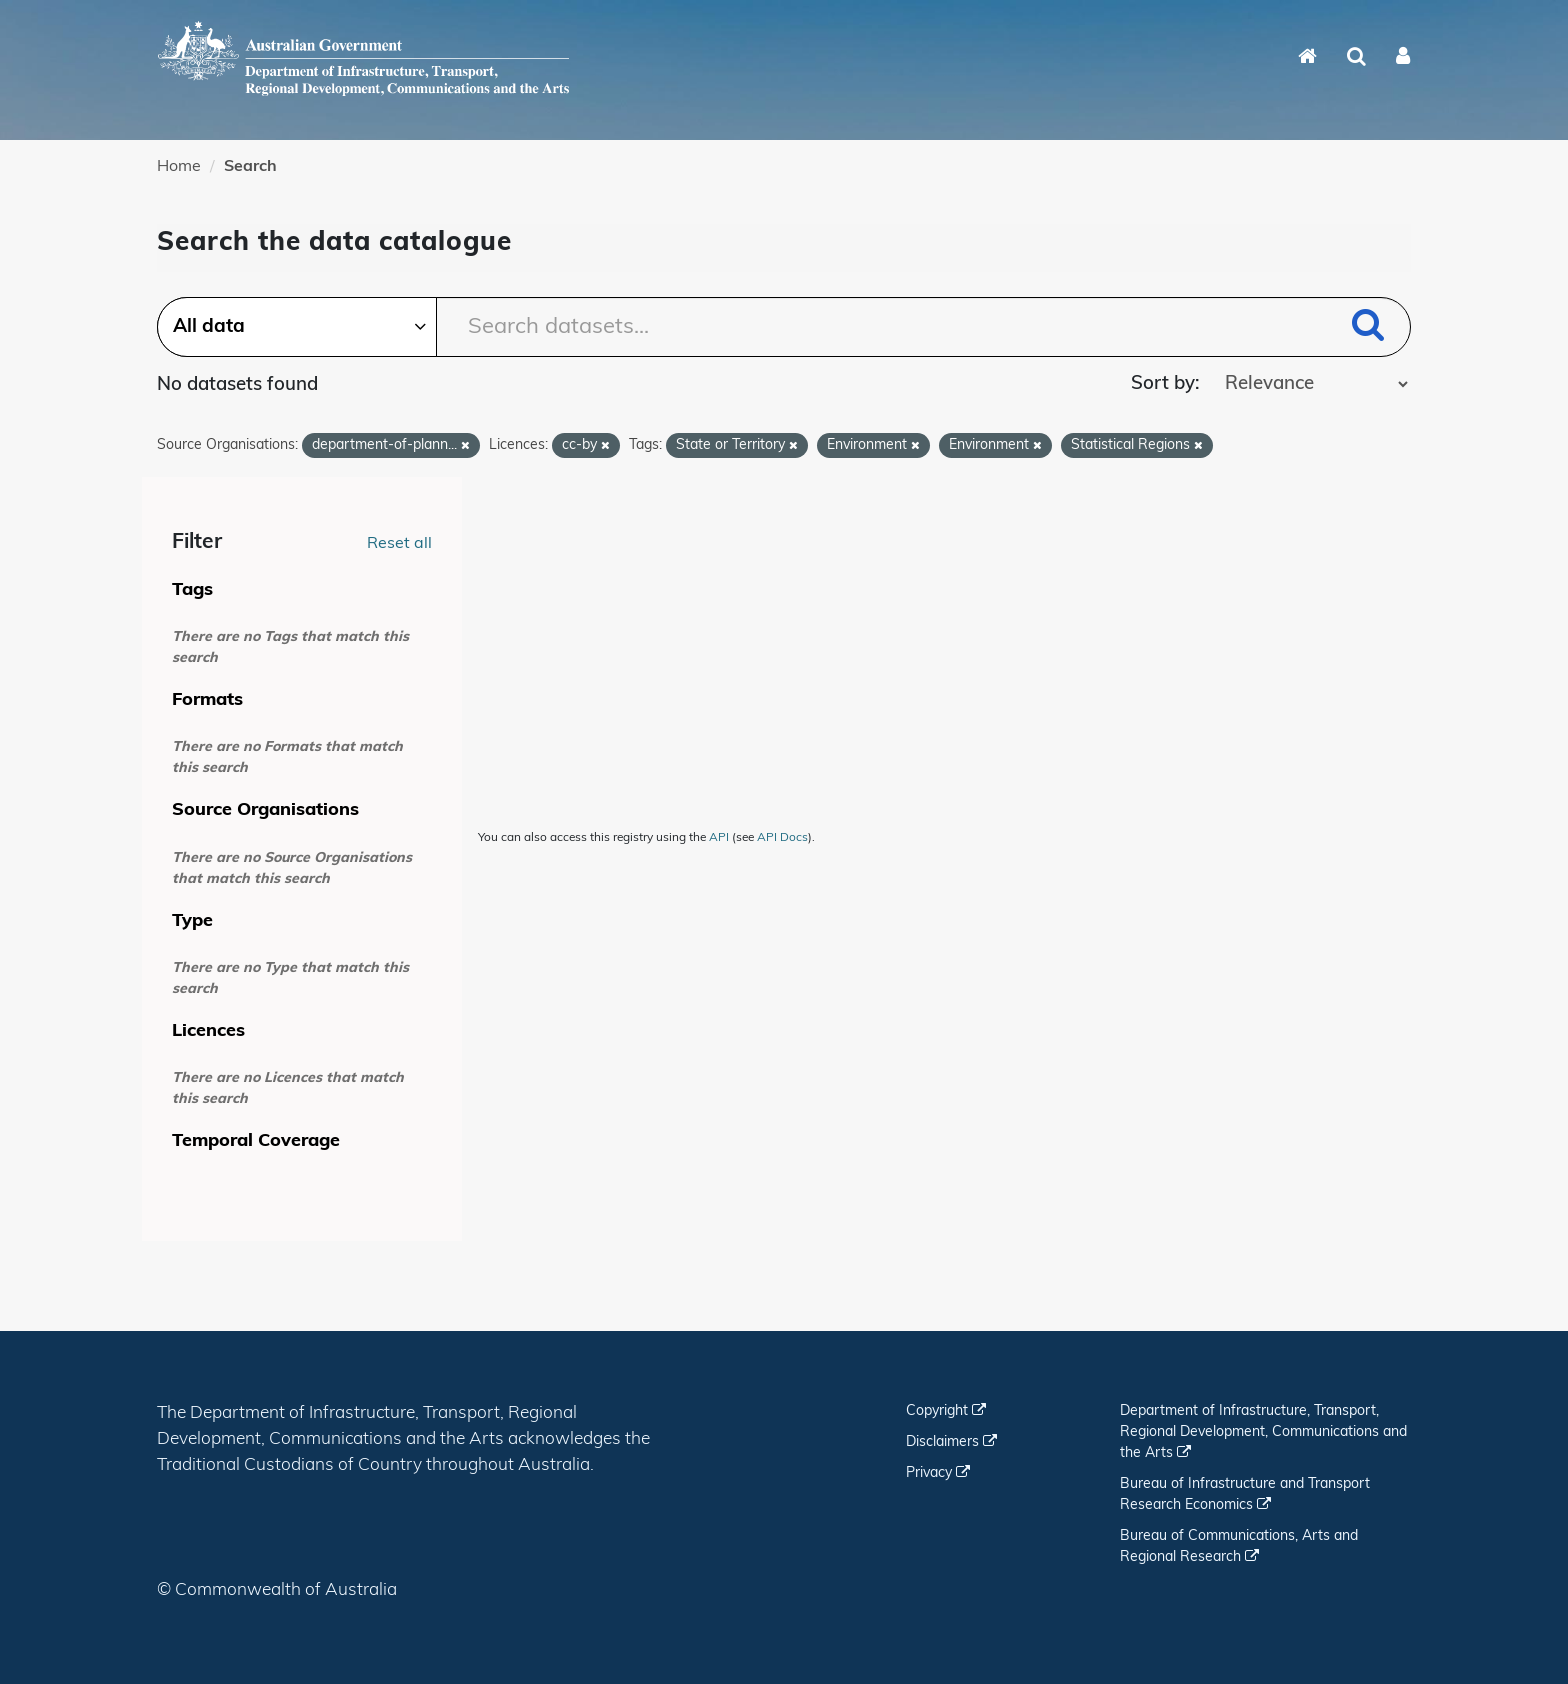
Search (250, 167)
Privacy (938, 1473)
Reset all (399, 544)
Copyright (946, 1411)
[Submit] (1368, 328)
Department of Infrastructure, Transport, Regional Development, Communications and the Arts (1263, 1432)
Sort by (1163, 384)
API (719, 838)
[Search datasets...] (784, 327)
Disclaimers (951, 1442)
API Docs (782, 838)
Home (179, 167)
